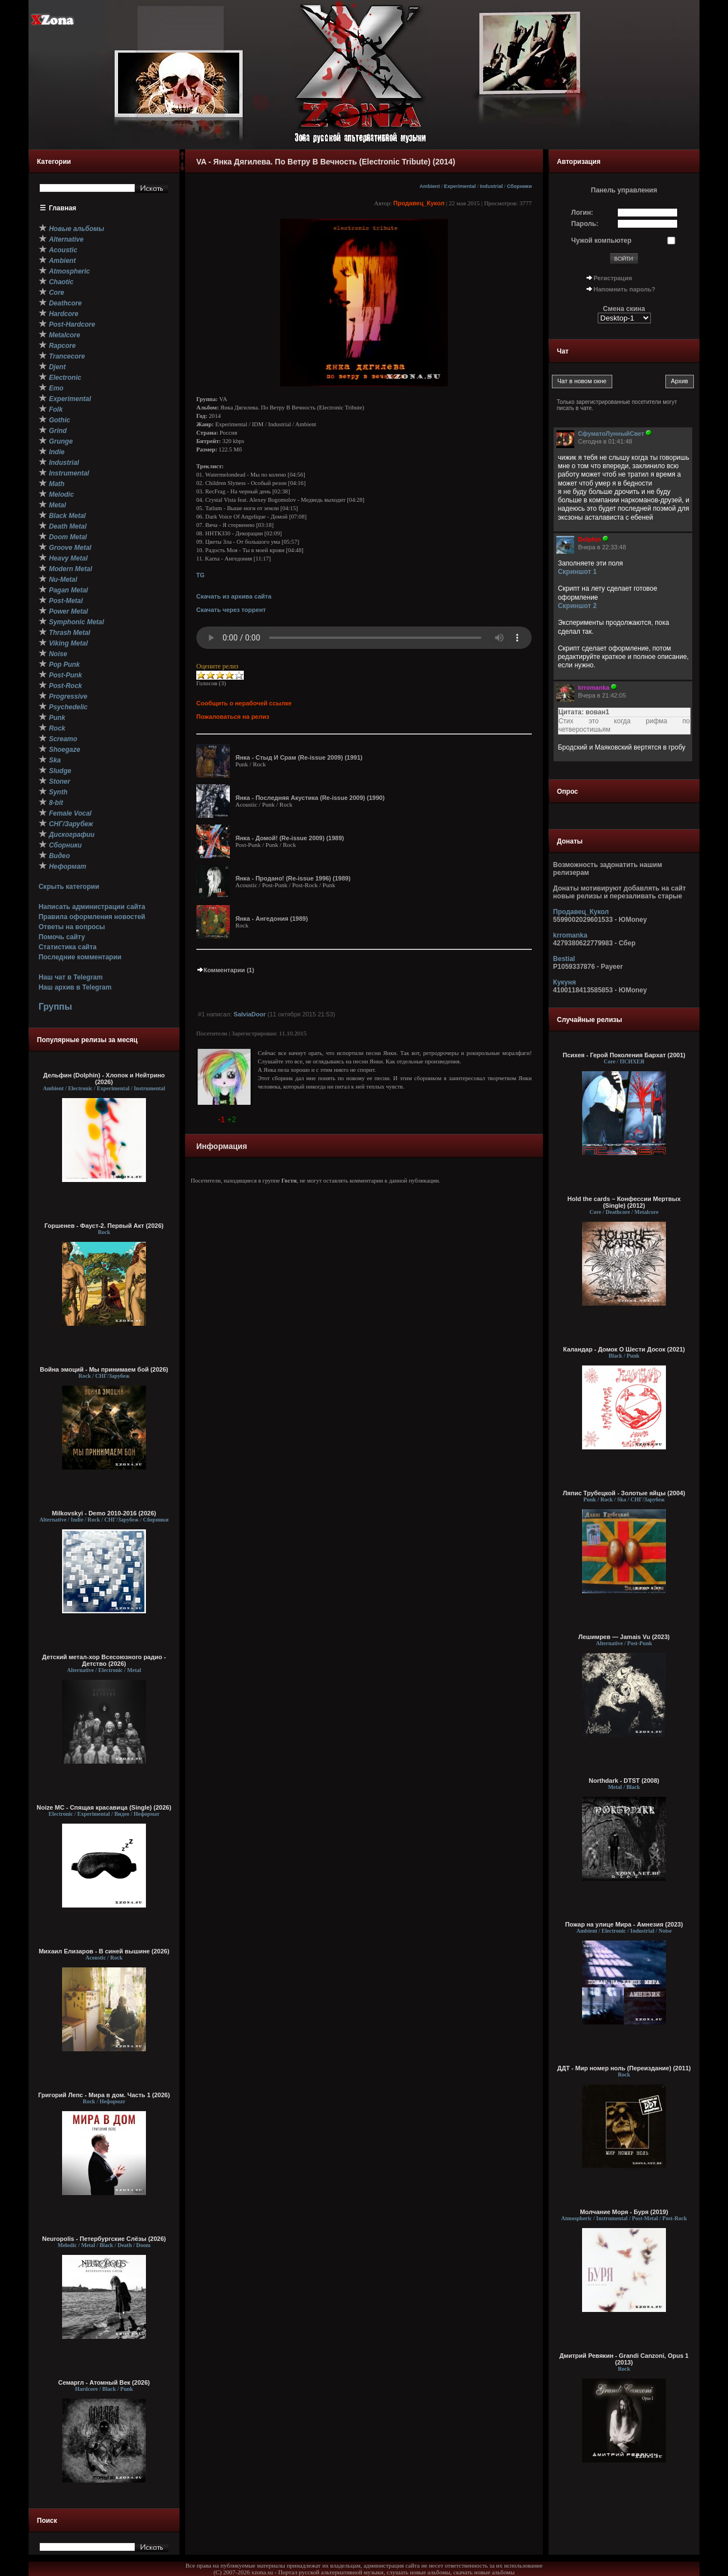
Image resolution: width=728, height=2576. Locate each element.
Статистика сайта (68, 947)
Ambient (429, 186)
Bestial (564, 959)
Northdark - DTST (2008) (624, 1780)
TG (200, 575)
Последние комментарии (80, 957)
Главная (63, 208)
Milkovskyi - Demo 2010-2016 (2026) (104, 1513)
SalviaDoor (250, 1014)
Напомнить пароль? (624, 289)
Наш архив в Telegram (75, 987)
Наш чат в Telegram (71, 977)
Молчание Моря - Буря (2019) (624, 2211)
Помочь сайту (62, 937)
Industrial (491, 186)
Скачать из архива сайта (233, 596)
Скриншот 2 (577, 606)
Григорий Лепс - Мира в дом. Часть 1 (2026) (104, 2095)
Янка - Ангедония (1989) (271, 918)
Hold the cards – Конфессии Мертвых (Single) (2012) (624, 1202)
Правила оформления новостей (92, 917)
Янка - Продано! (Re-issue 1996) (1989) (293, 878)
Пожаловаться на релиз (232, 716)
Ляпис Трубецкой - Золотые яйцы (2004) (624, 1493)
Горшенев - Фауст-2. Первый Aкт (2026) (104, 1225)
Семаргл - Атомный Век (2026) (104, 2382)
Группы (55, 1006)
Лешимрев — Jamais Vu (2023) (623, 1636)
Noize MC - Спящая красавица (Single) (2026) (104, 1807)
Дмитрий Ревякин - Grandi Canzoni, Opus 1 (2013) (623, 2359)
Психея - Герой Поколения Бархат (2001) (623, 1055)
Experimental (460, 186)
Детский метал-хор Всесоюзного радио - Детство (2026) (104, 1660)
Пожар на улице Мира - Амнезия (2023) (624, 1924)
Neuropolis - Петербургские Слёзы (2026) (104, 2238)
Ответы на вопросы (72, 927)
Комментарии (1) (225, 970)
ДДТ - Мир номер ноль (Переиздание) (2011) (624, 2068)
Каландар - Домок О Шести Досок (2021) (624, 1349)
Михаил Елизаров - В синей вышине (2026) (104, 1951)
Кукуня (564, 982)
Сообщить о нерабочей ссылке (244, 703)
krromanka (570, 935)
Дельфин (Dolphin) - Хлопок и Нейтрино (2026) (104, 1078)
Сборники (519, 186)
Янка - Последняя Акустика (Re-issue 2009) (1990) (310, 797)
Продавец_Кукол (419, 203)
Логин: (582, 212)
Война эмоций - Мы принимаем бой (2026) (104, 1369)
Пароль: (585, 224)
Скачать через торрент (231, 609)
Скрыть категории (69, 887)
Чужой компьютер (601, 240)
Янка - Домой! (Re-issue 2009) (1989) (289, 838)
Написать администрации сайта (92, 907)
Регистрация (613, 278)
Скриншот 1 (577, 572)
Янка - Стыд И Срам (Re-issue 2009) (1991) (298, 757)
